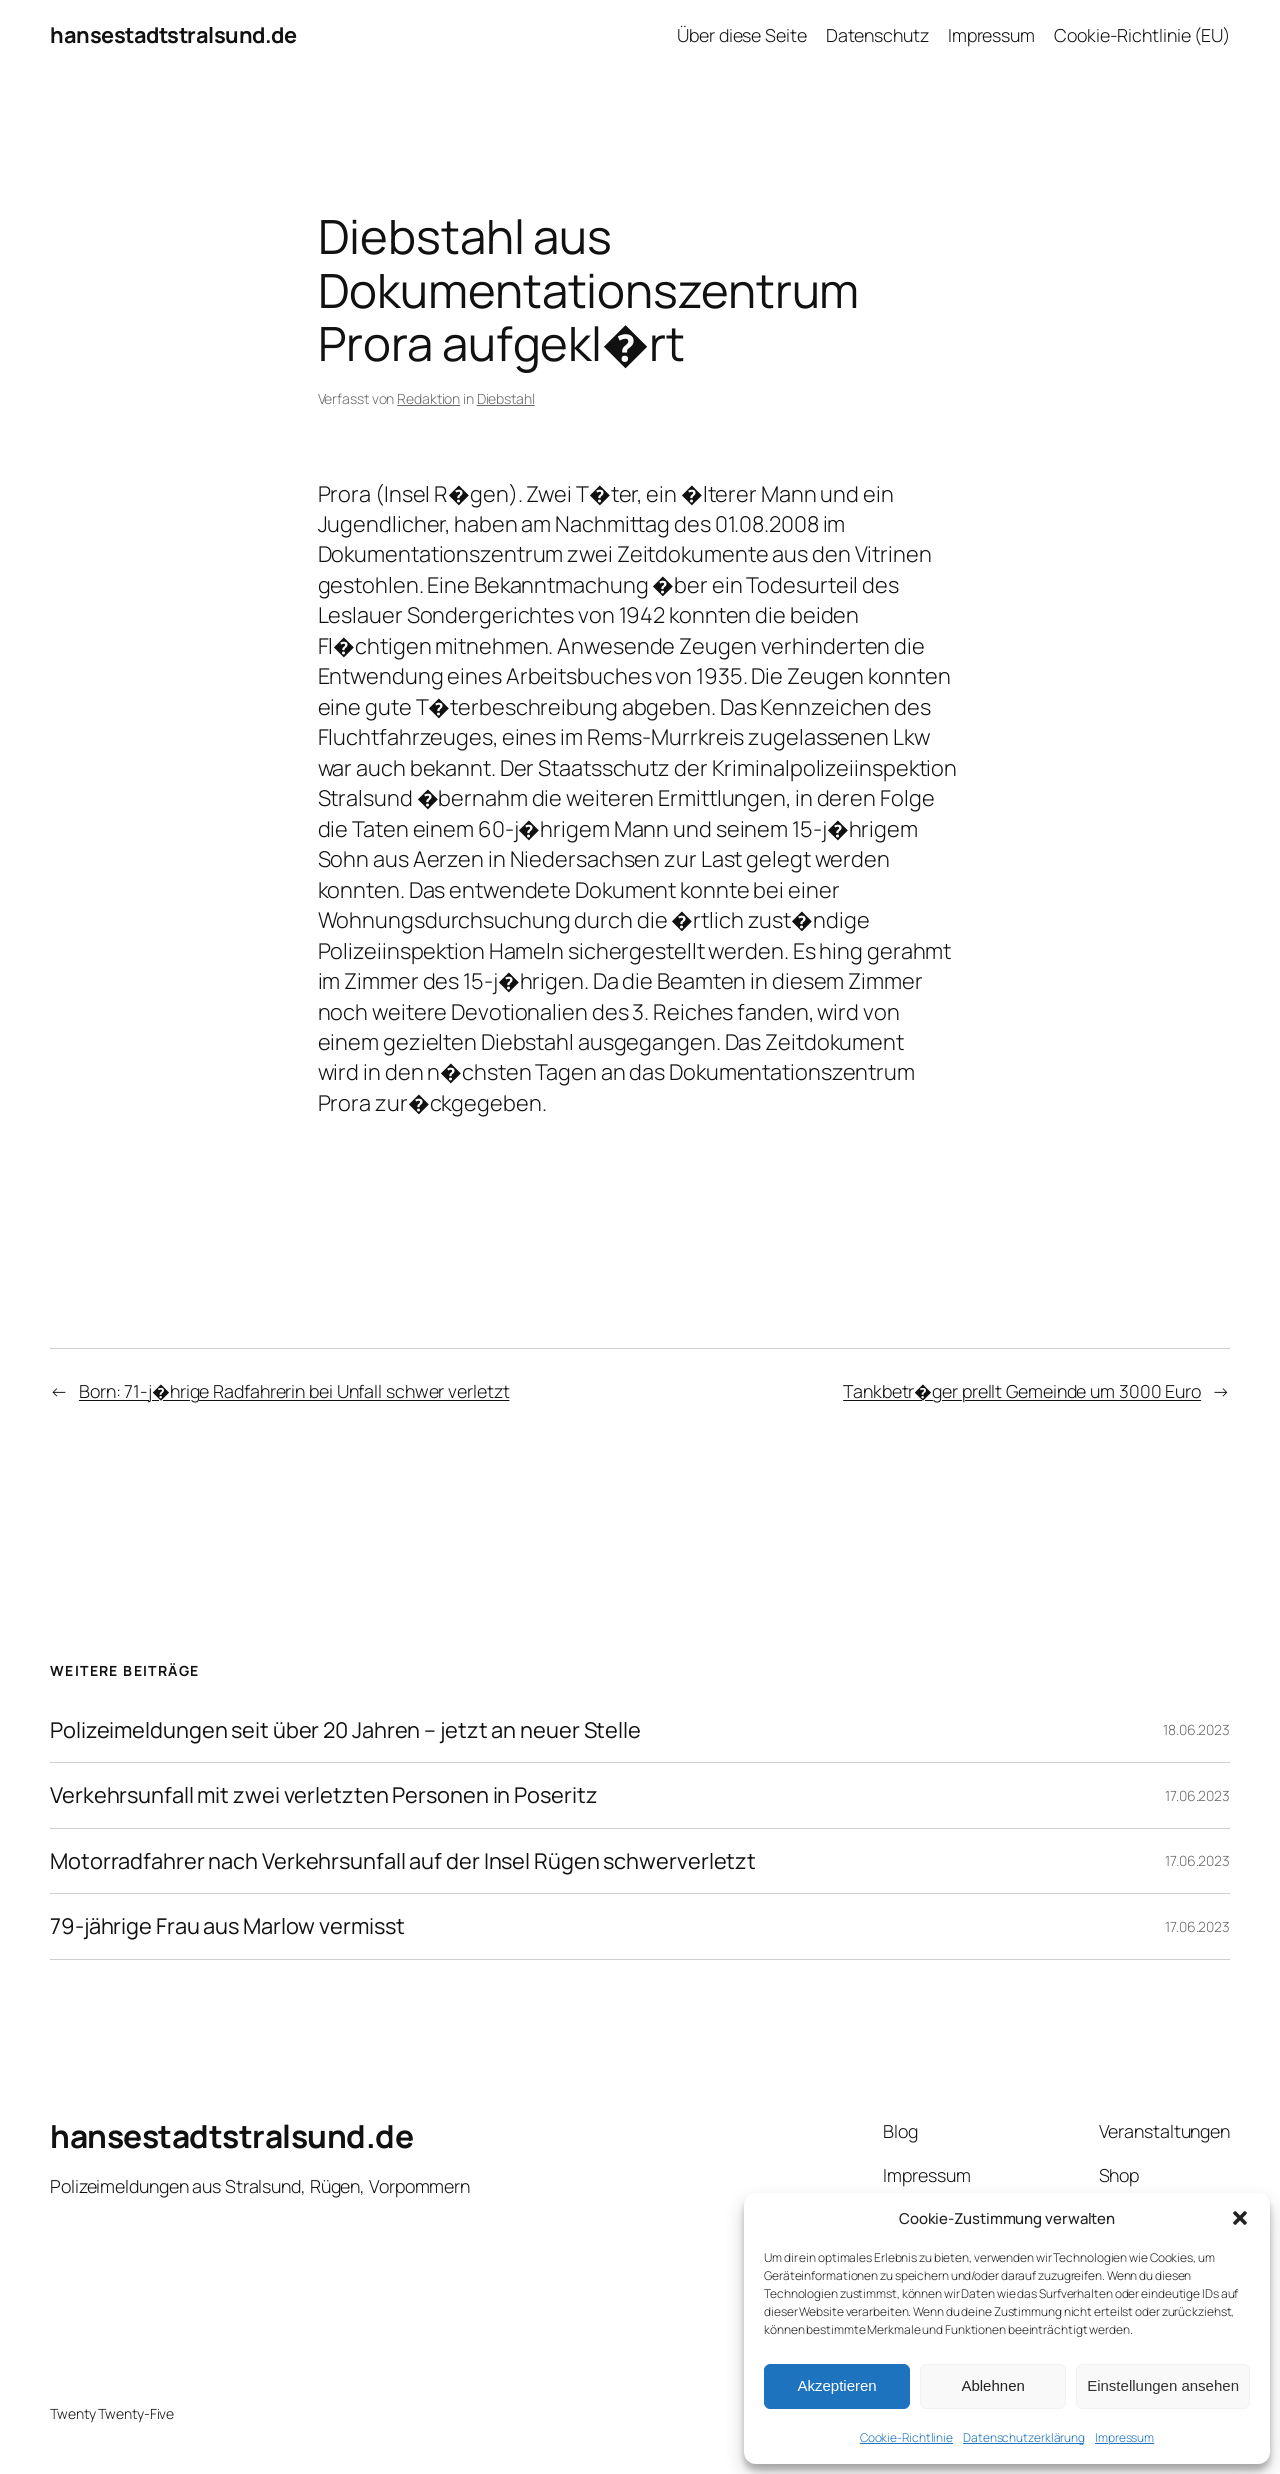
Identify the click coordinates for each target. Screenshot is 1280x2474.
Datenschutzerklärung (1024, 2437)
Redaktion (428, 398)
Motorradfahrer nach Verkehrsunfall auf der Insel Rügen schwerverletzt (403, 1861)
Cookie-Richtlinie (906, 2437)
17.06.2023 (1197, 1795)
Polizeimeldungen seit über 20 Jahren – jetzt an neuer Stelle (345, 1730)
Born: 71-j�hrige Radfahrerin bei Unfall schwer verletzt (294, 1391)
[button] (1240, 2218)
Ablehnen (992, 2385)
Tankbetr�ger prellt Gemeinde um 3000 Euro (1022, 1391)
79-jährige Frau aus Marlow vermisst (227, 1926)
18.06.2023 (1196, 1729)
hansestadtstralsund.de (173, 35)
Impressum (1124, 2437)
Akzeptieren (836, 2385)
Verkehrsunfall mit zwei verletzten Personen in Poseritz (324, 1795)
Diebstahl (506, 398)
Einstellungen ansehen (1163, 2385)
